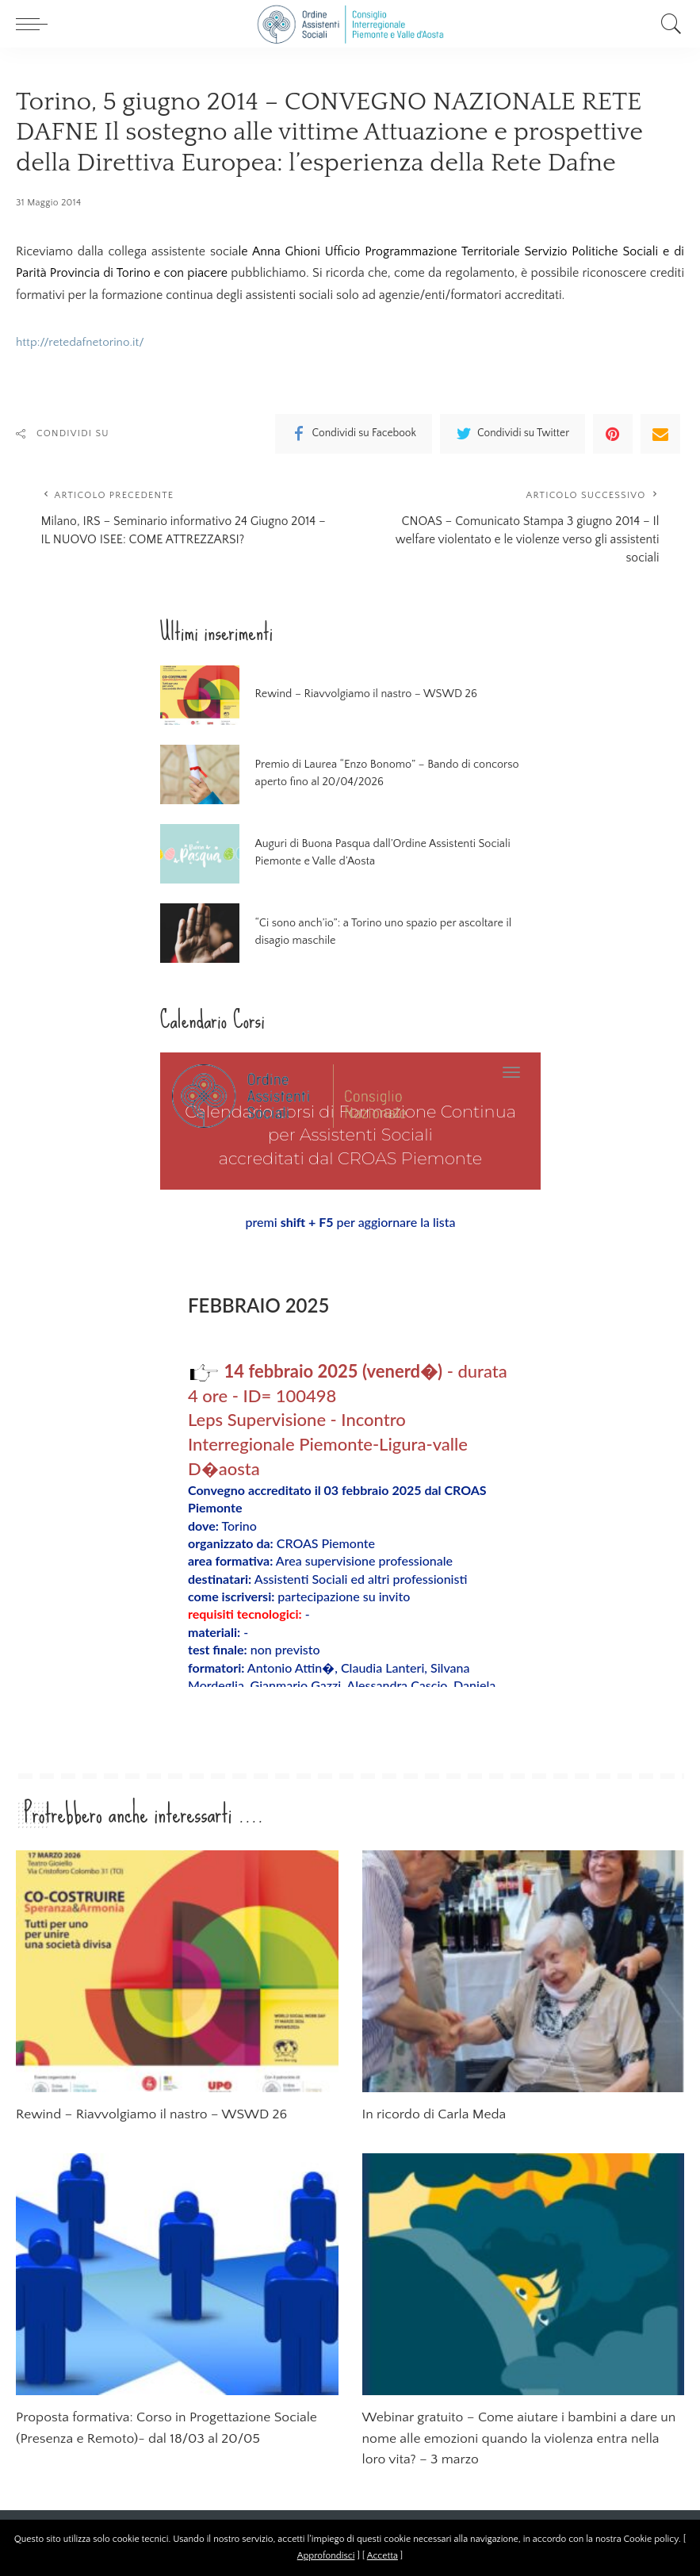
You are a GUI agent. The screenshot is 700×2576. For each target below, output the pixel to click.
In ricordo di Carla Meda (438, 2121)
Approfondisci (326, 2556)
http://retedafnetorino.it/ (83, 342)
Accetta (382, 2556)
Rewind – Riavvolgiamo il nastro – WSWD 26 (356, 701)
